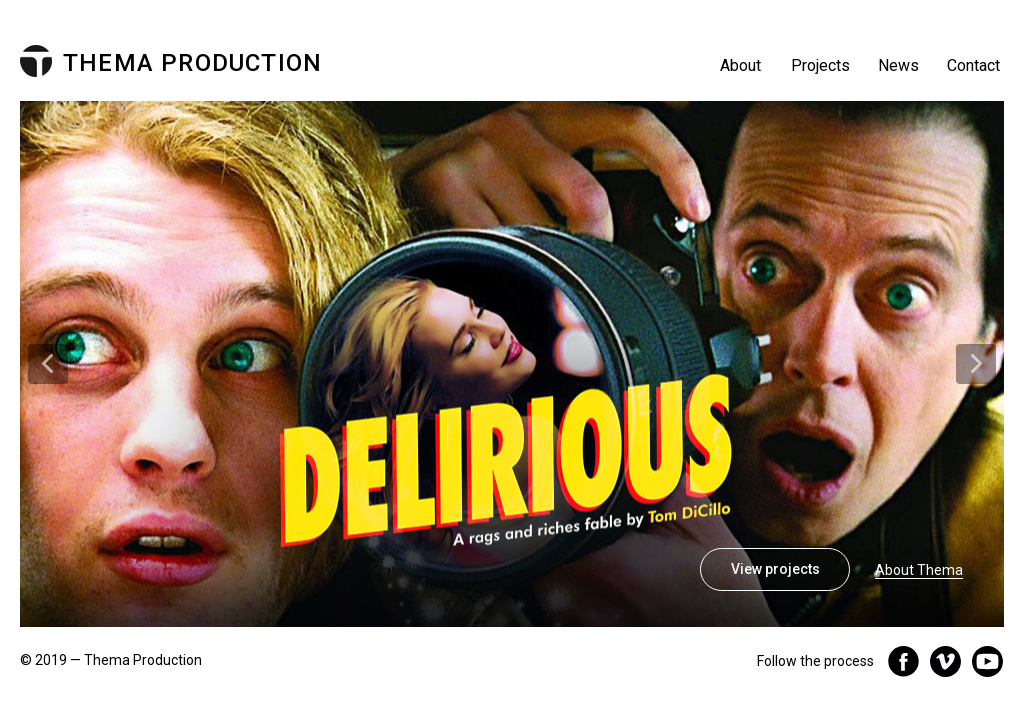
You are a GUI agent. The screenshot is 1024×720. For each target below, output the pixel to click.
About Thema (919, 570)
